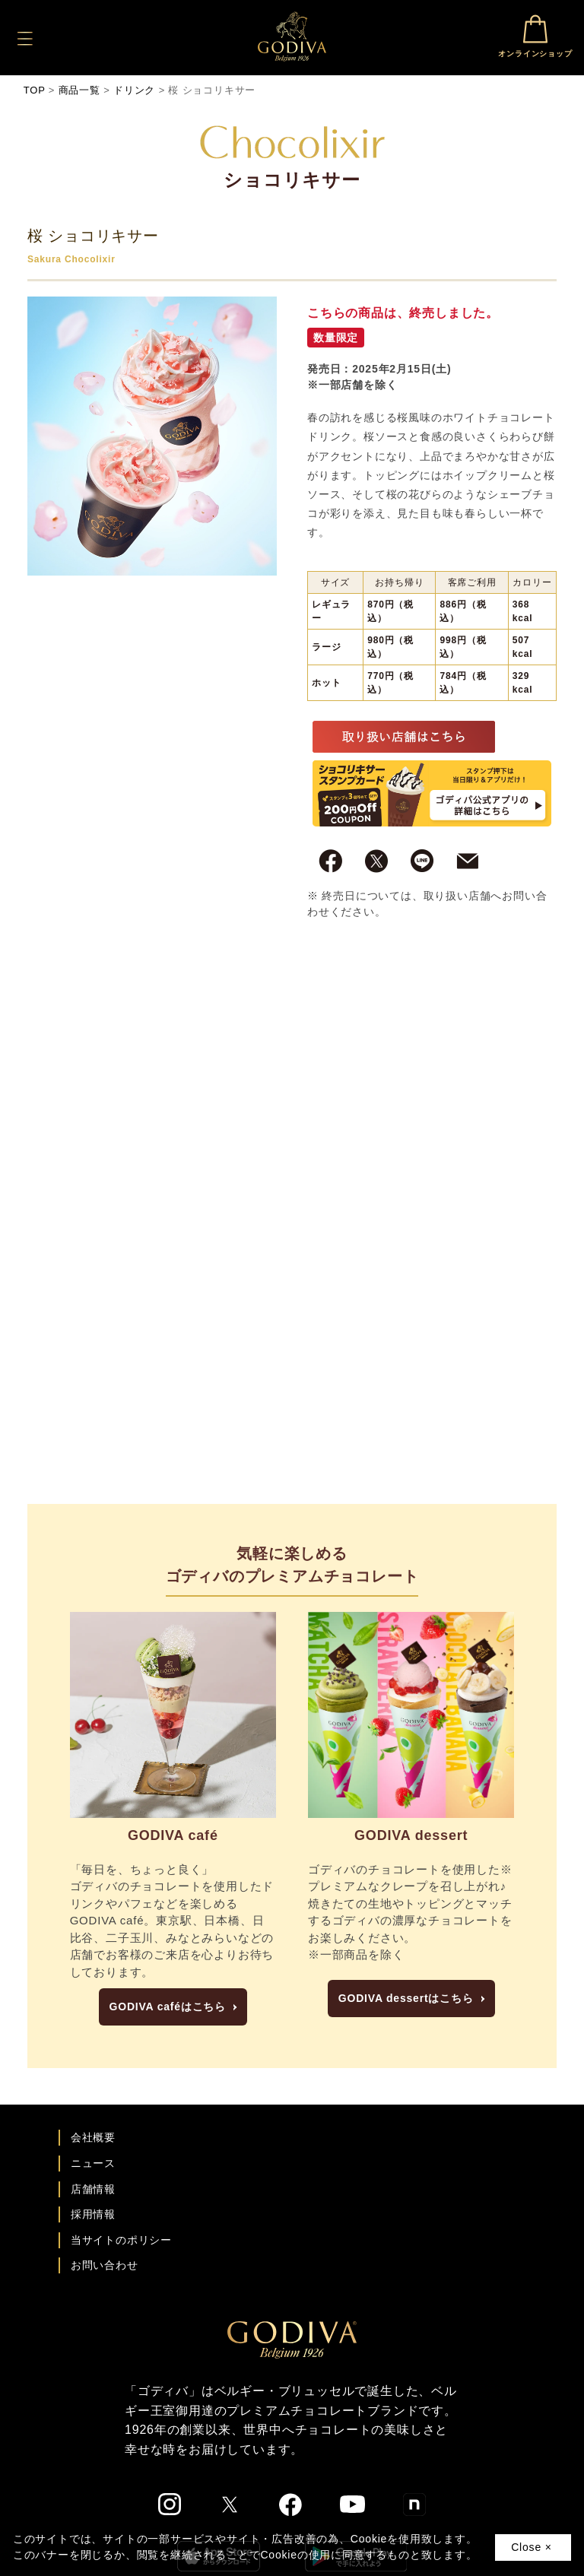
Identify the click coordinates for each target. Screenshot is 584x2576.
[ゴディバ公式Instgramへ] (169, 2504)
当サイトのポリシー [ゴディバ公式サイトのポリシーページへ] (121, 2240)
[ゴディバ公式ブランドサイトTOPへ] (292, 2339)
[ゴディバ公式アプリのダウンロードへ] (432, 792)
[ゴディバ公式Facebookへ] (291, 2504)
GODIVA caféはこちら (168, 2006)
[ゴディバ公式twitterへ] (229, 2504)
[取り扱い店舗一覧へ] (404, 736)
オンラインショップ (535, 36)
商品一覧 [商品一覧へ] (79, 90)
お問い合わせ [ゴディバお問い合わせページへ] (104, 2265)
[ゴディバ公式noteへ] (414, 2504)
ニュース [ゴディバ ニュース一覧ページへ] (93, 2163)
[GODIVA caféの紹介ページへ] (173, 1715)
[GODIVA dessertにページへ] (411, 1715)
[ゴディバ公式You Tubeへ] (352, 2504)
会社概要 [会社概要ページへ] (93, 2137)
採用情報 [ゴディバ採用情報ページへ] (93, 2214)
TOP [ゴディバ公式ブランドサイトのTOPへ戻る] (35, 90)
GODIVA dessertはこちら (406, 1998)
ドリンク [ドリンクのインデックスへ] (134, 90)
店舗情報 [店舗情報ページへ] (93, 2189)
